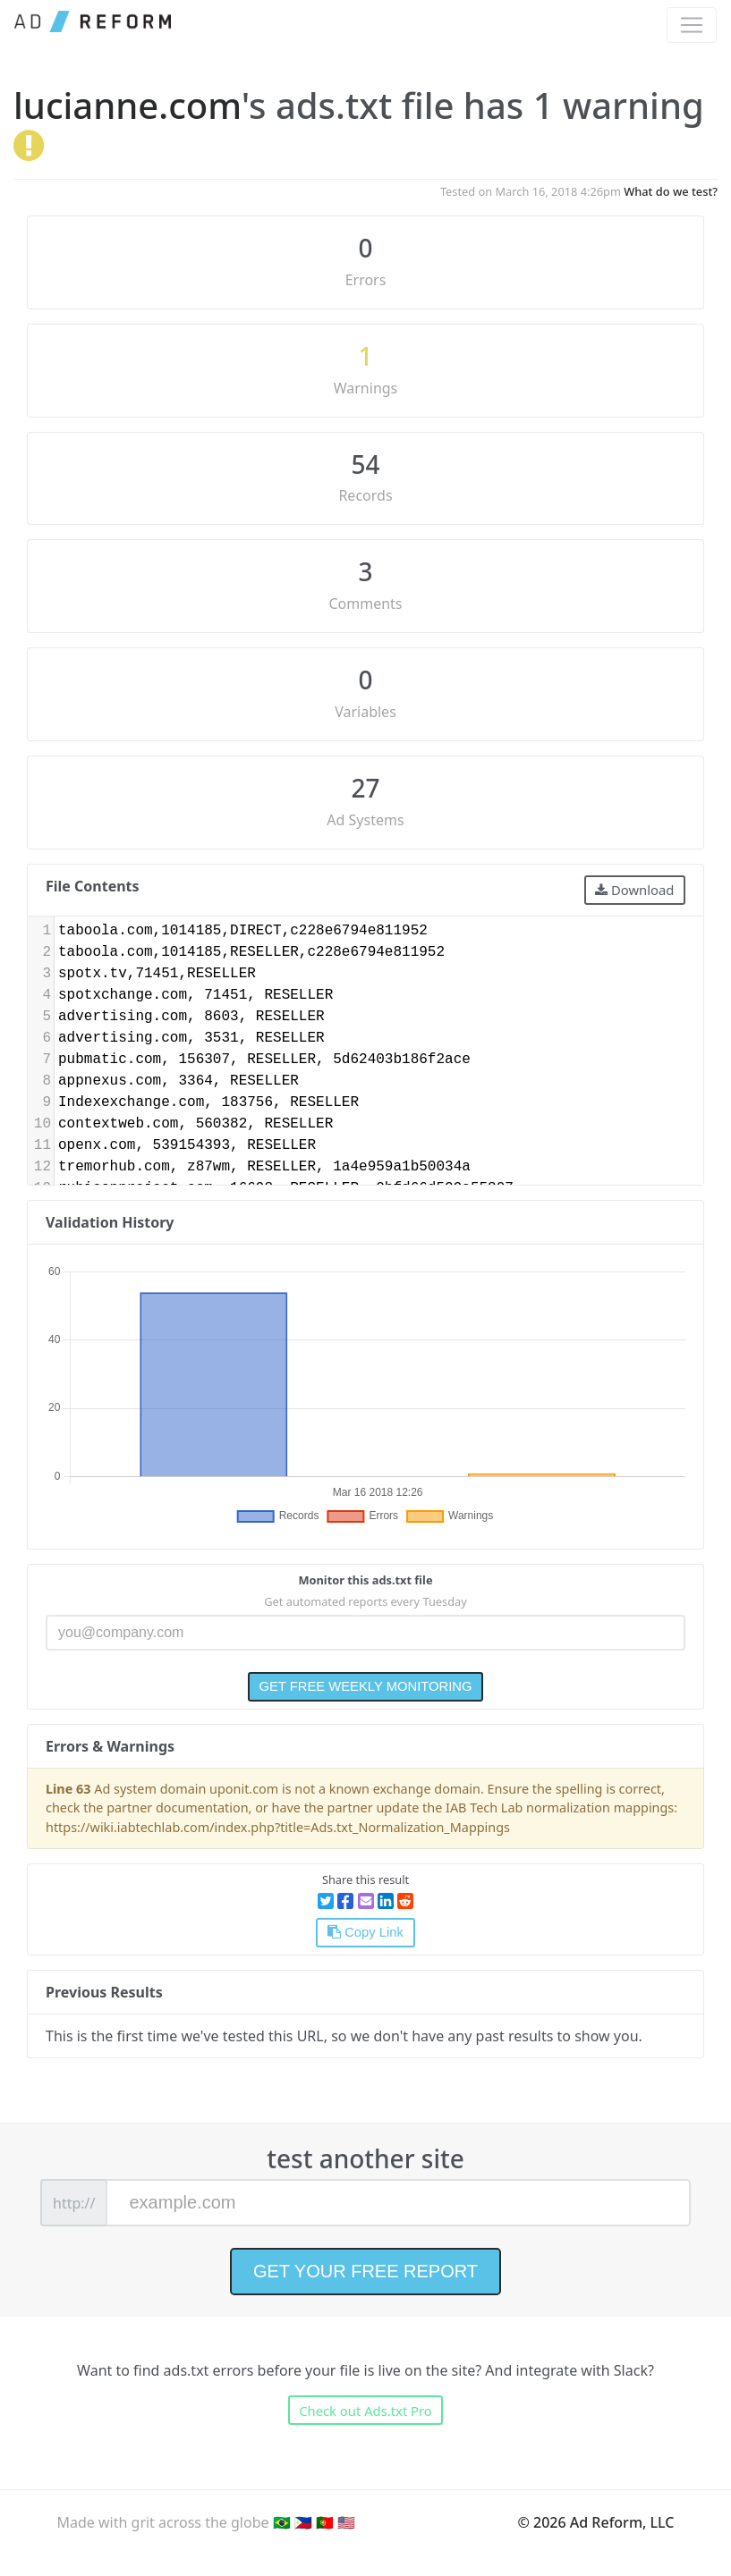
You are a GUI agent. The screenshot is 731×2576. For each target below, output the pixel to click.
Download (634, 890)
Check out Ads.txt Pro (365, 2411)
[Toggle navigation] (692, 25)
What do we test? (671, 191)
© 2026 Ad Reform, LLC (596, 2522)
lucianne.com (127, 105)
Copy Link (365, 1932)
